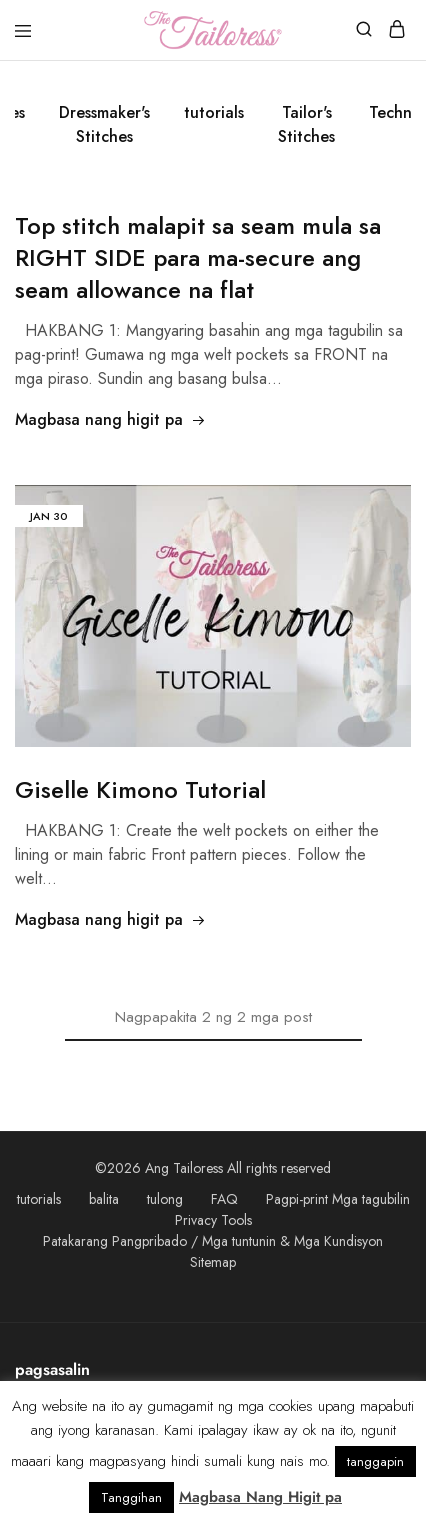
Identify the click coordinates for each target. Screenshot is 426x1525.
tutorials (214, 112)
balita (104, 1199)
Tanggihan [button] (131, 1497)
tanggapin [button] (375, 1461)
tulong (165, 1199)
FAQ (224, 1199)
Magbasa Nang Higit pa (260, 1497)
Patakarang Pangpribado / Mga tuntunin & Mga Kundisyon (213, 1241)
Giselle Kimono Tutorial (140, 789)
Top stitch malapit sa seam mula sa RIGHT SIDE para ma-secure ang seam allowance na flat (198, 257)
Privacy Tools (213, 1220)
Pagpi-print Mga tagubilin (338, 1199)
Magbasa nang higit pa (110, 419)
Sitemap (213, 1262)
